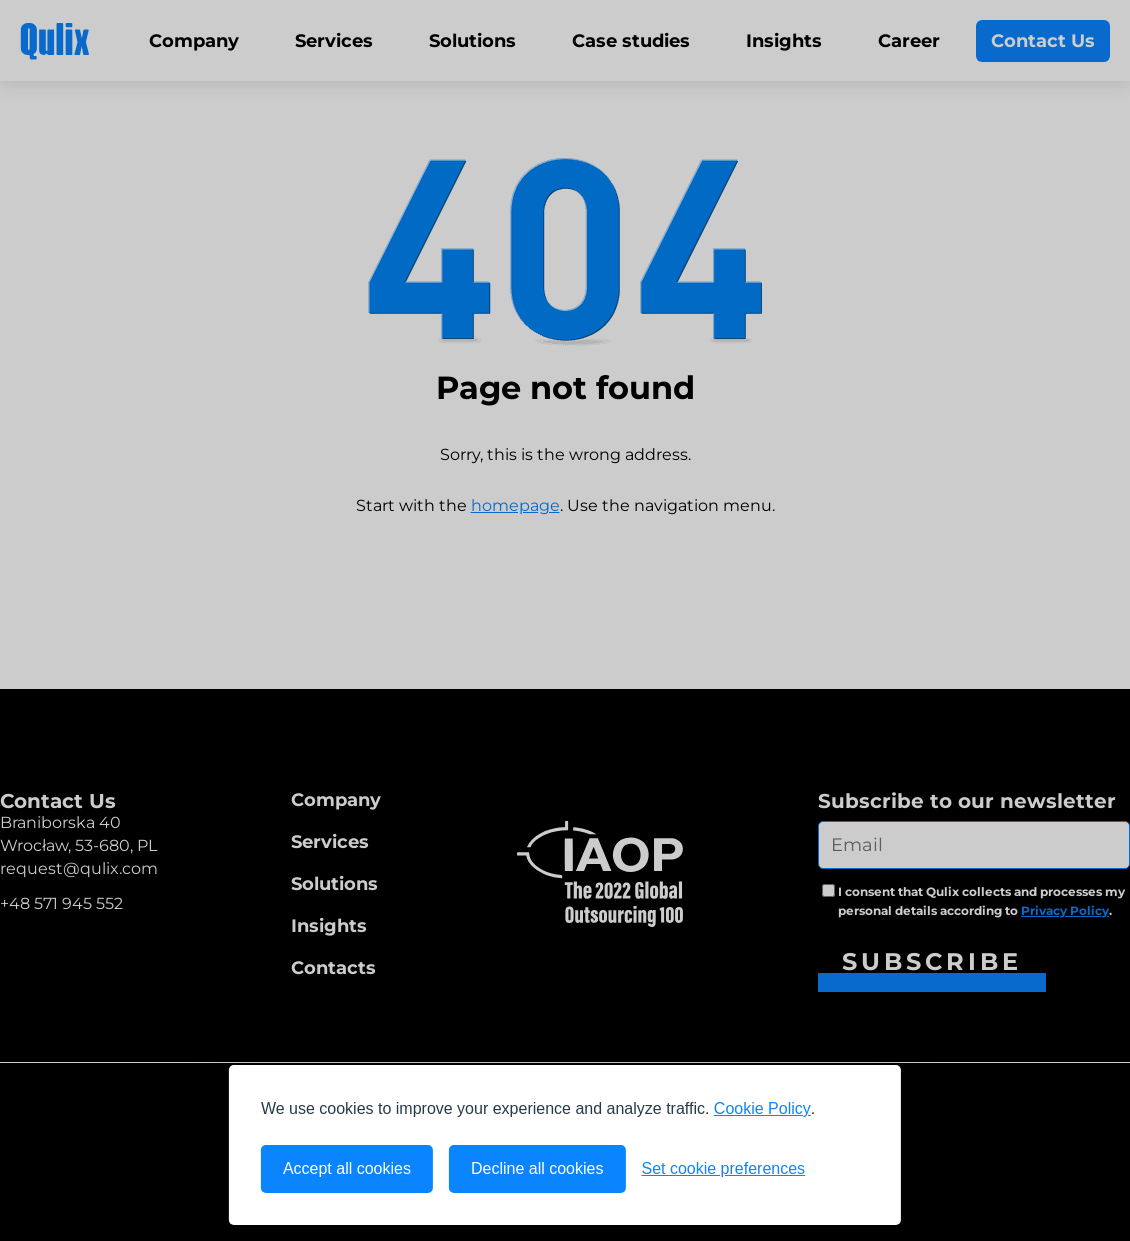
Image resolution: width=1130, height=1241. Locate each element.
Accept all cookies (347, 1168)
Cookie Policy (762, 1108)
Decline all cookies (537, 1168)
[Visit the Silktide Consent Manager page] (845, 1169)
